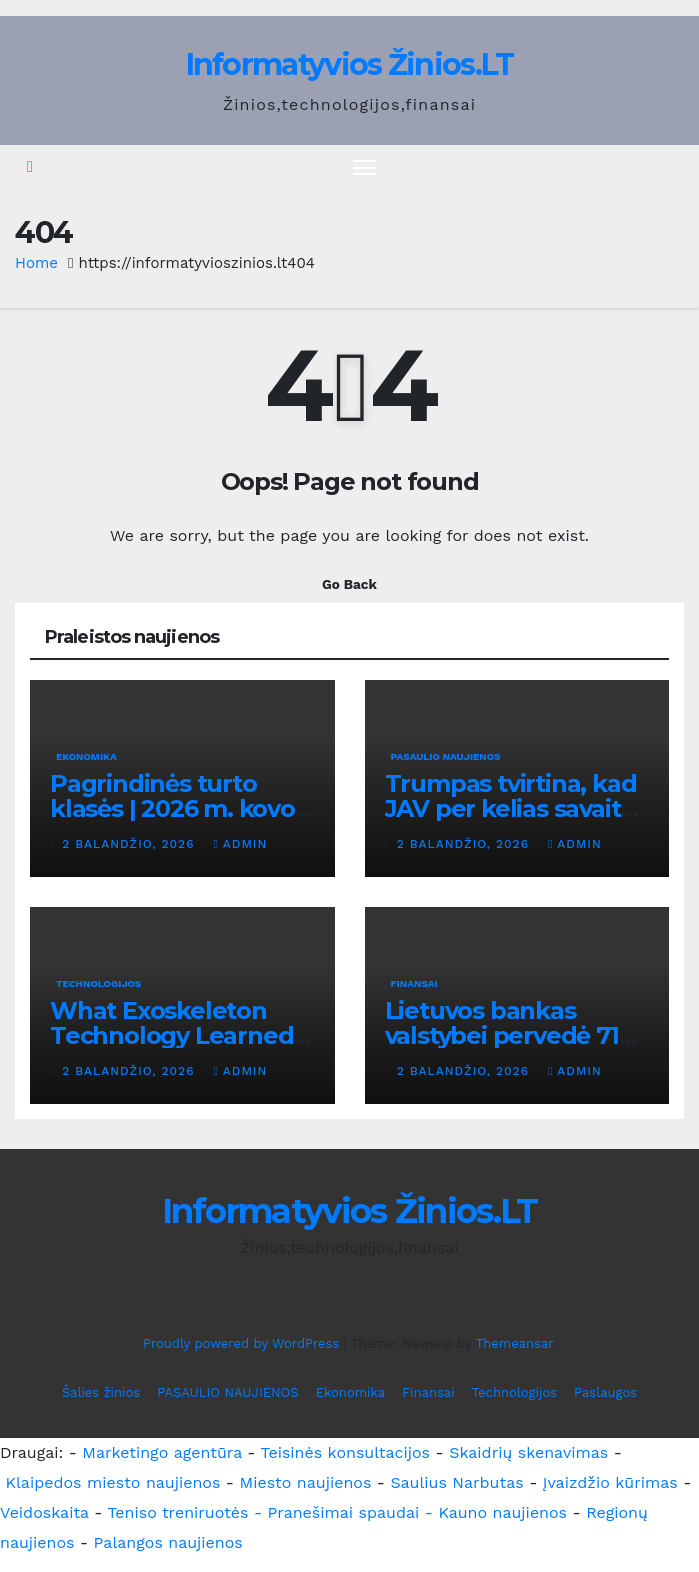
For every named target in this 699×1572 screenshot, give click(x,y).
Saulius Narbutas (456, 1482)
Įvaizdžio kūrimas (610, 1482)
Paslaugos (605, 1392)
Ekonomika (86, 756)
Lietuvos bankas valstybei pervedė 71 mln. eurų (502, 1035)
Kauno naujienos (502, 1512)
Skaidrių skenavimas (528, 1452)
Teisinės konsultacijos (346, 1452)
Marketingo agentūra (162, 1452)
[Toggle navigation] (364, 166)
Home (36, 263)
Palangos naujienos (168, 1542)
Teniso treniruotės (177, 1512)
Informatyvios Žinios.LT (350, 64)
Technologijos (98, 983)
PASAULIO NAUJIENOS (446, 756)
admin (240, 844)
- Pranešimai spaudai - (346, 1512)
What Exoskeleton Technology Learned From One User (171, 1035)
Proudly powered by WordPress (243, 1343)
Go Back (349, 584)
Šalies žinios (101, 1392)
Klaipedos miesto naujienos (112, 1482)
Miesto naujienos (305, 1482)
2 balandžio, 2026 (130, 844)
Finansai (414, 983)
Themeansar (514, 1343)
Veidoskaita (44, 1512)
